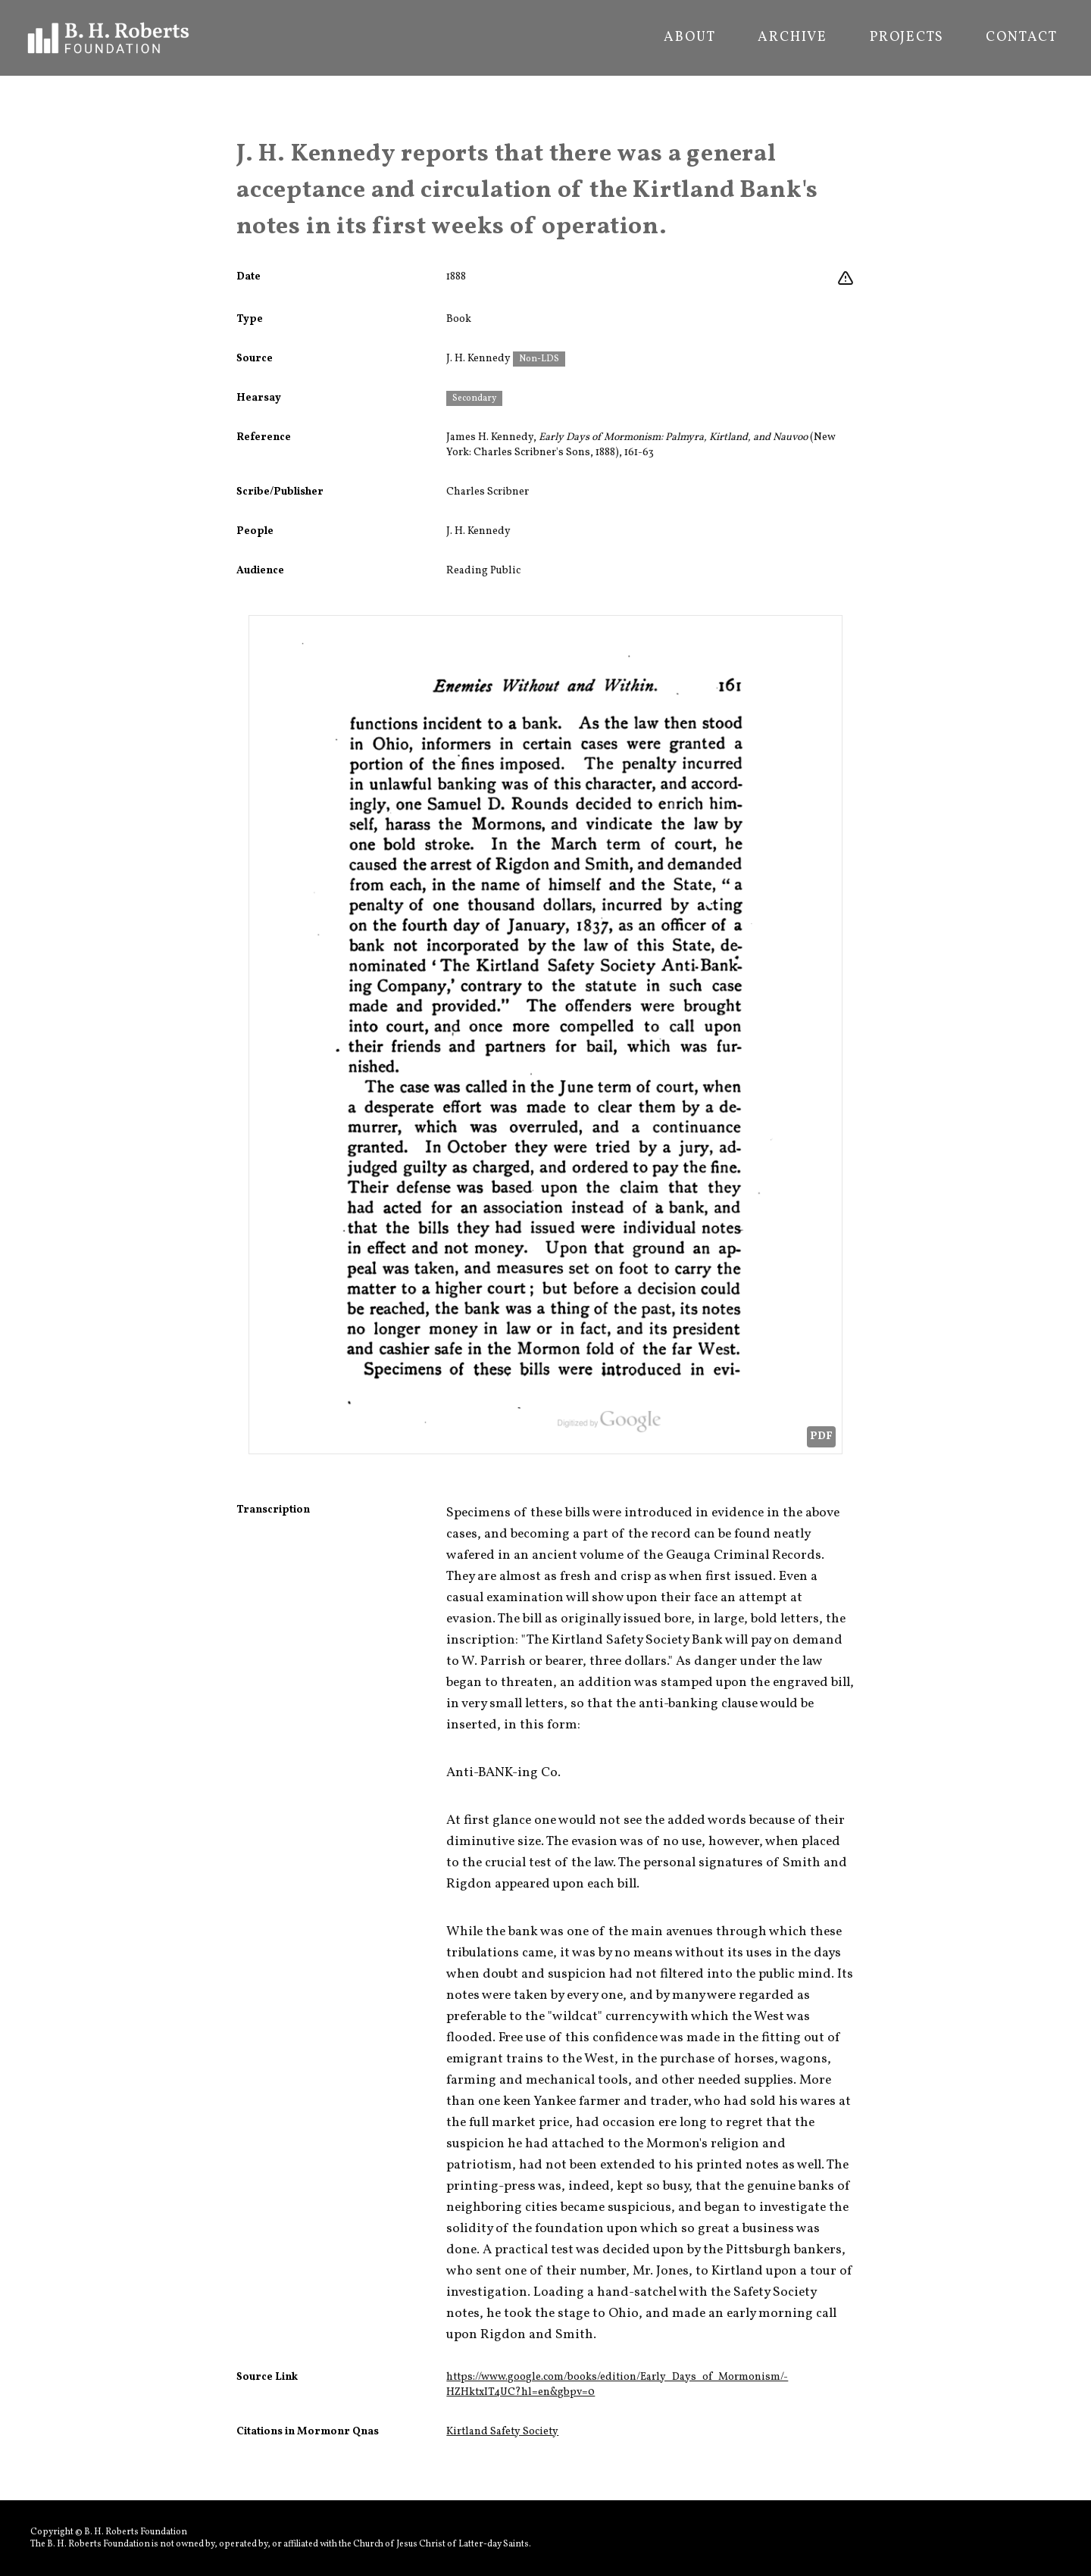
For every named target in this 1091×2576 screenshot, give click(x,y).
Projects (906, 38)
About (689, 38)
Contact (1022, 38)
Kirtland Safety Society (502, 2432)
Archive (792, 38)
